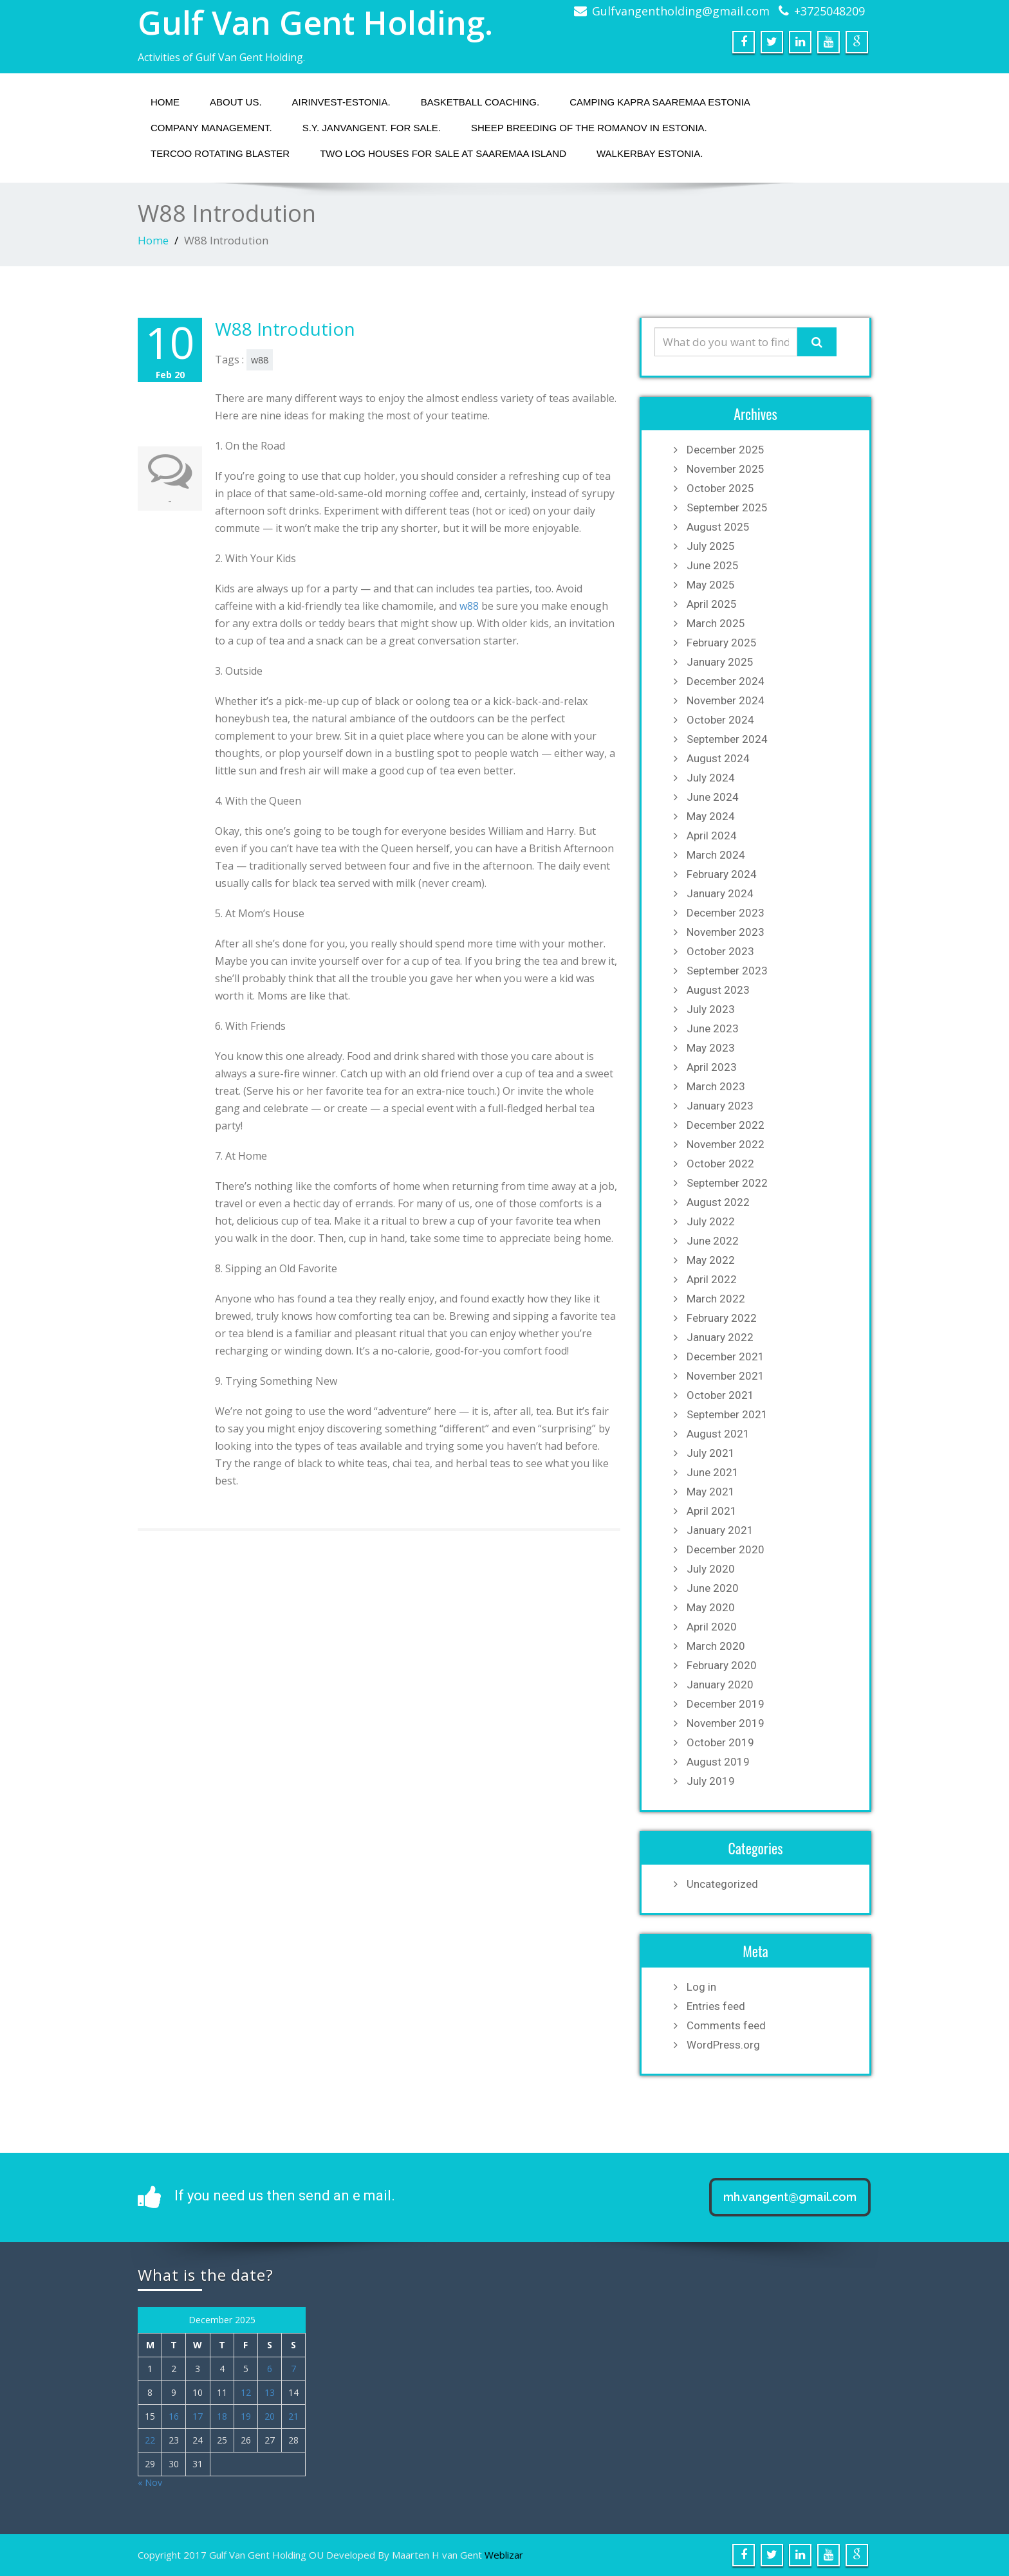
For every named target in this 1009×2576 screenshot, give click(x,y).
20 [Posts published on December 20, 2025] (269, 2416)
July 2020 (711, 1568)
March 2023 (716, 1086)
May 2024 (711, 816)
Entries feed (716, 2006)
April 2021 (712, 1510)
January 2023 (720, 1105)
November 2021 (725, 1375)
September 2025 (727, 507)
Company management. (211, 127)
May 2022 (711, 1260)
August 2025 (718, 526)
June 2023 (713, 1028)
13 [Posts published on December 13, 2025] (269, 2392)
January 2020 (720, 1684)
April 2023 (712, 1067)
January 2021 (720, 1530)
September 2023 (727, 970)
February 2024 (722, 874)
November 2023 (725, 932)
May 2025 (711, 584)
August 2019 (718, 1761)
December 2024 (725, 681)
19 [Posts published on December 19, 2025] (246, 2416)
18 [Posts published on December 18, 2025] (222, 2416)
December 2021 (725, 1356)
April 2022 (712, 1279)
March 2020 (716, 1646)
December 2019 (725, 1703)
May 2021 (711, 1491)
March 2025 (716, 623)
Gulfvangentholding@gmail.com (681, 11)
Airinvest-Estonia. (341, 101)
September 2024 (727, 739)
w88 (259, 360)
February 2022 (722, 1317)
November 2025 (725, 468)
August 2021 (718, 1433)
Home (165, 101)
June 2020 (713, 1588)
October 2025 (720, 488)
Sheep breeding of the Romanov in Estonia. (589, 127)
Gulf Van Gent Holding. (315, 22)
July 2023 (711, 1009)
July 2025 (711, 546)
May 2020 (711, 1607)
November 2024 (725, 700)
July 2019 (711, 1781)
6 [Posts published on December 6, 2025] (269, 2368)
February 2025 (722, 642)
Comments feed (726, 2025)
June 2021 (713, 1472)
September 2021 (727, 1414)
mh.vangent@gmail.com (789, 2197)
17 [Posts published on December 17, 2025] (197, 2416)
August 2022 (718, 1202)
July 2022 (711, 1221)
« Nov (150, 2482)
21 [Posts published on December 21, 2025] (293, 2416)
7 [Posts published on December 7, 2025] (293, 2368)
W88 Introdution (285, 328)
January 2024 (720, 893)
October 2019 (720, 1742)
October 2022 (720, 1163)
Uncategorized (722, 1883)
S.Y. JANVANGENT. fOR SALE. (371, 127)
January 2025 (720, 661)
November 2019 (725, 1723)
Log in (701, 1986)
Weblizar (504, 2554)
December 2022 (725, 1125)
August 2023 (718, 989)
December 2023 (725, 912)
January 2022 (720, 1337)
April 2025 (712, 604)
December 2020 (725, 1549)
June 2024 (713, 796)
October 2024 (720, 719)
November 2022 (725, 1144)
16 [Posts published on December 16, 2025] (174, 2416)
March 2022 (716, 1298)
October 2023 (720, 951)
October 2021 (720, 1395)
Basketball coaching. (480, 101)
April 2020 (712, 1626)
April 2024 (712, 835)
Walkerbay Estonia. (650, 153)
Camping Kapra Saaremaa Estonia (659, 101)
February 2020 (722, 1665)
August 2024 (718, 758)
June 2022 (713, 1240)
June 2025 (713, 565)
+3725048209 (829, 11)
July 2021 (711, 1453)
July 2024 (711, 777)
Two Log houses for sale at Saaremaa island (443, 153)
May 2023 (711, 1047)
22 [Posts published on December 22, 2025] (150, 2440)
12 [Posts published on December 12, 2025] (246, 2392)
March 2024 (716, 854)
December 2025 (725, 449)
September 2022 (727, 1182)
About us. (236, 101)
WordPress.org (723, 2044)
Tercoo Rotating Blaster (220, 153)
